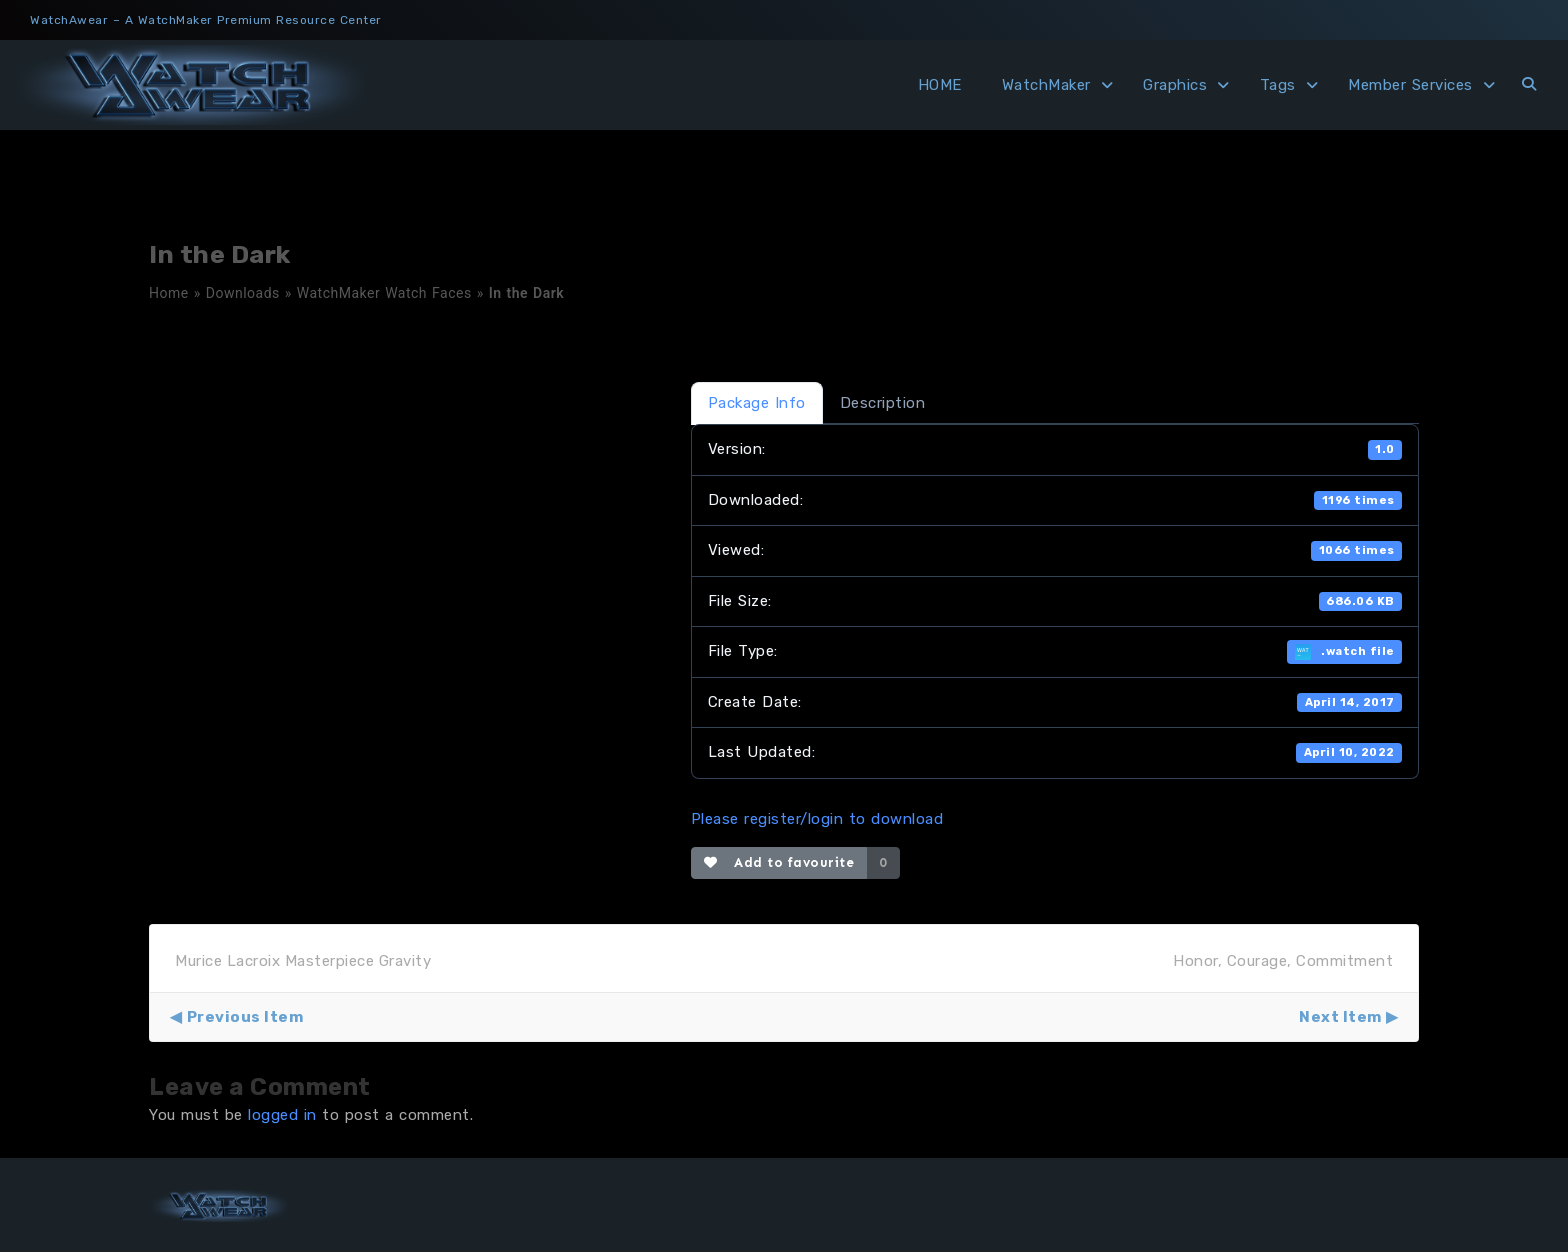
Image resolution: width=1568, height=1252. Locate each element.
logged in (282, 1115)
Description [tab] (883, 403)
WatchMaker (1046, 85)
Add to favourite (779, 862)
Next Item (1340, 1017)
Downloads (243, 293)
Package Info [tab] (757, 403)
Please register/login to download (817, 819)
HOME (940, 85)
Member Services (1410, 85)
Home (169, 293)
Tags (1278, 85)
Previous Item (245, 1017)
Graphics (1175, 85)
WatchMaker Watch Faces (384, 293)
